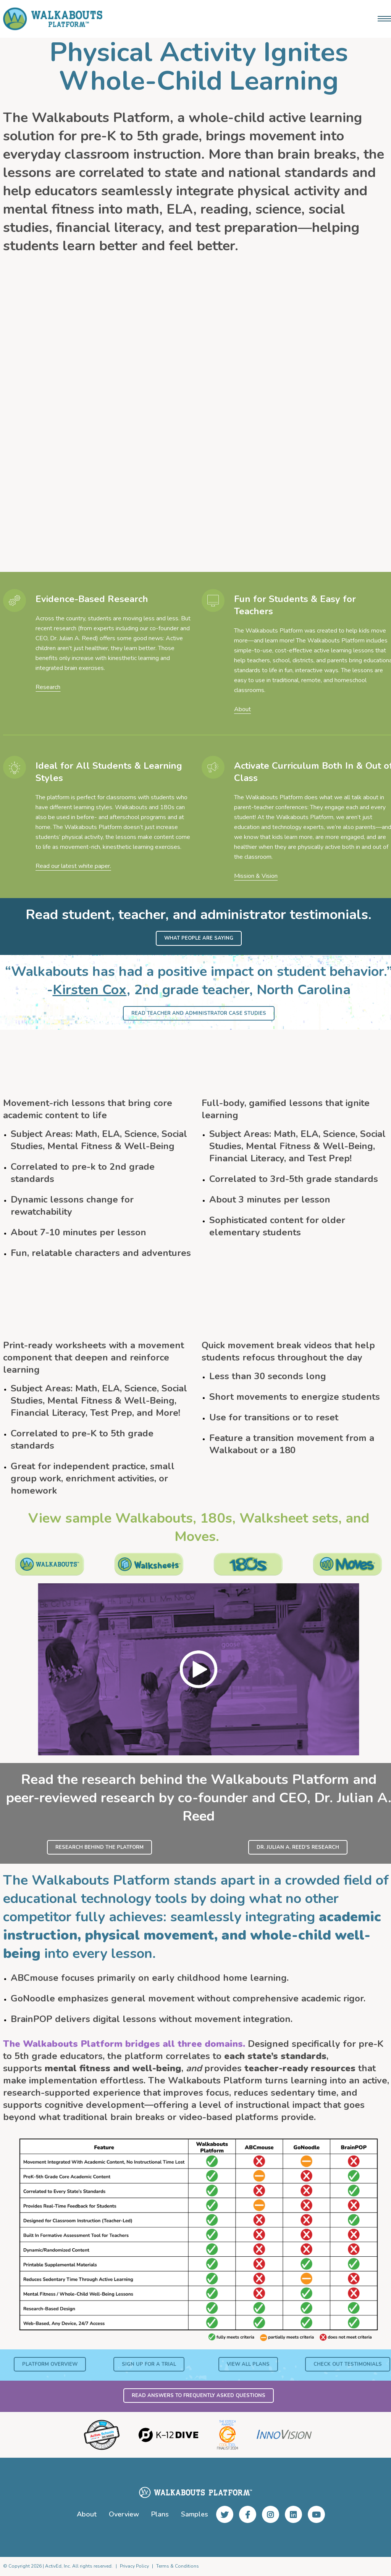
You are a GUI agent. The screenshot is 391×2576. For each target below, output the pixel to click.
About (242, 709)
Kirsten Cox (90, 989)
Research (48, 687)
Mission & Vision (256, 876)
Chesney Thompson (314, 411)
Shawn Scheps (42, 411)
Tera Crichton (173, 422)
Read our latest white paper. (73, 866)
